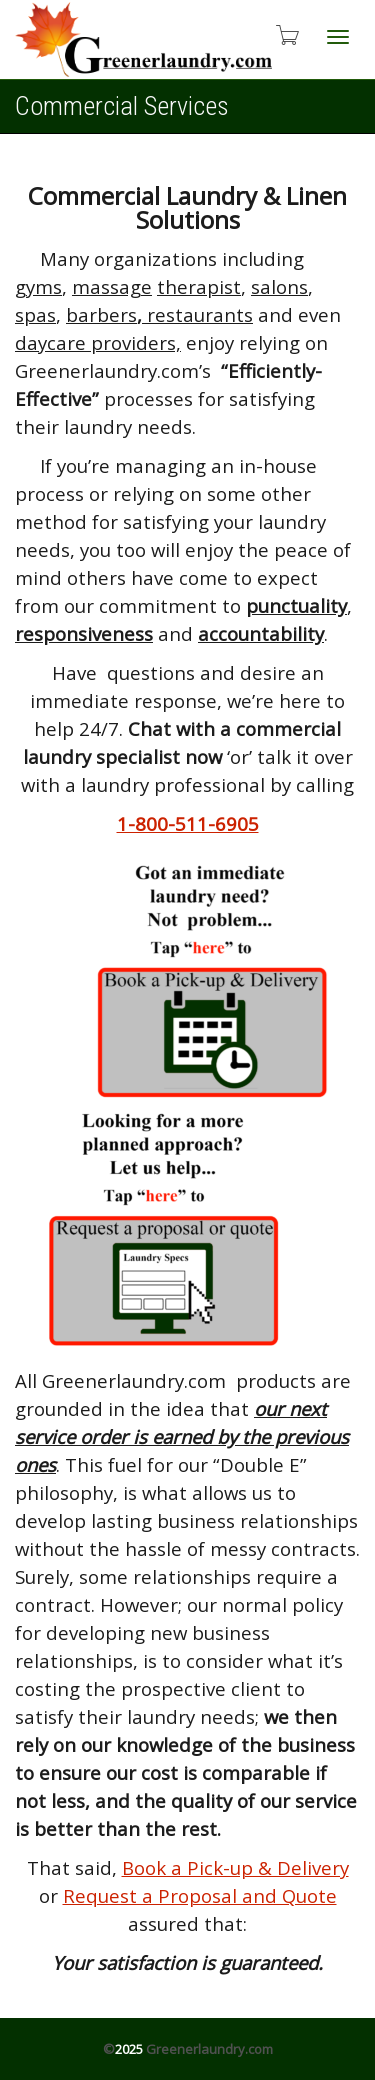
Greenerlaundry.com (209, 2049)
